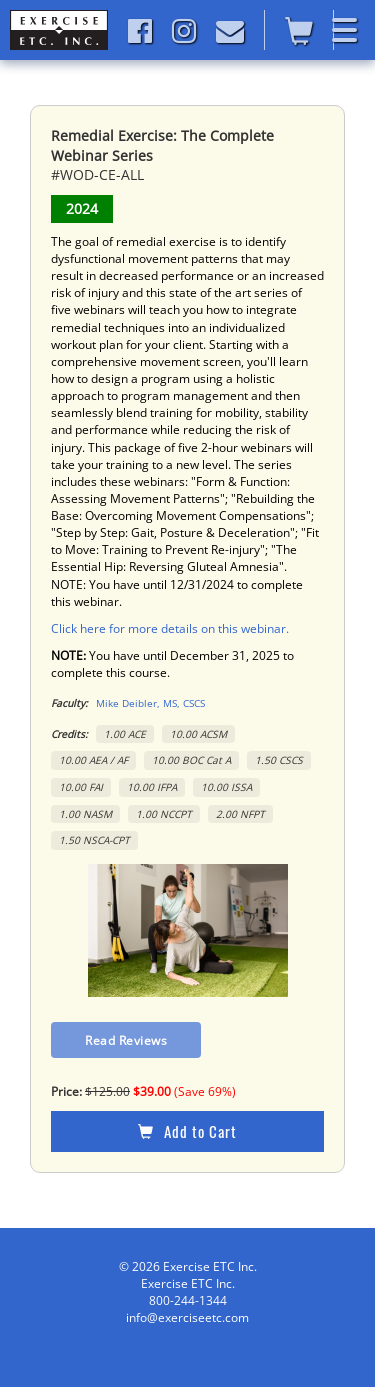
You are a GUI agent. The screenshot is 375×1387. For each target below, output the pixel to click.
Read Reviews (126, 1040)
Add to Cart (187, 1131)
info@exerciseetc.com (187, 1317)
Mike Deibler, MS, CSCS (150, 703)
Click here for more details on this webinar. (170, 628)
